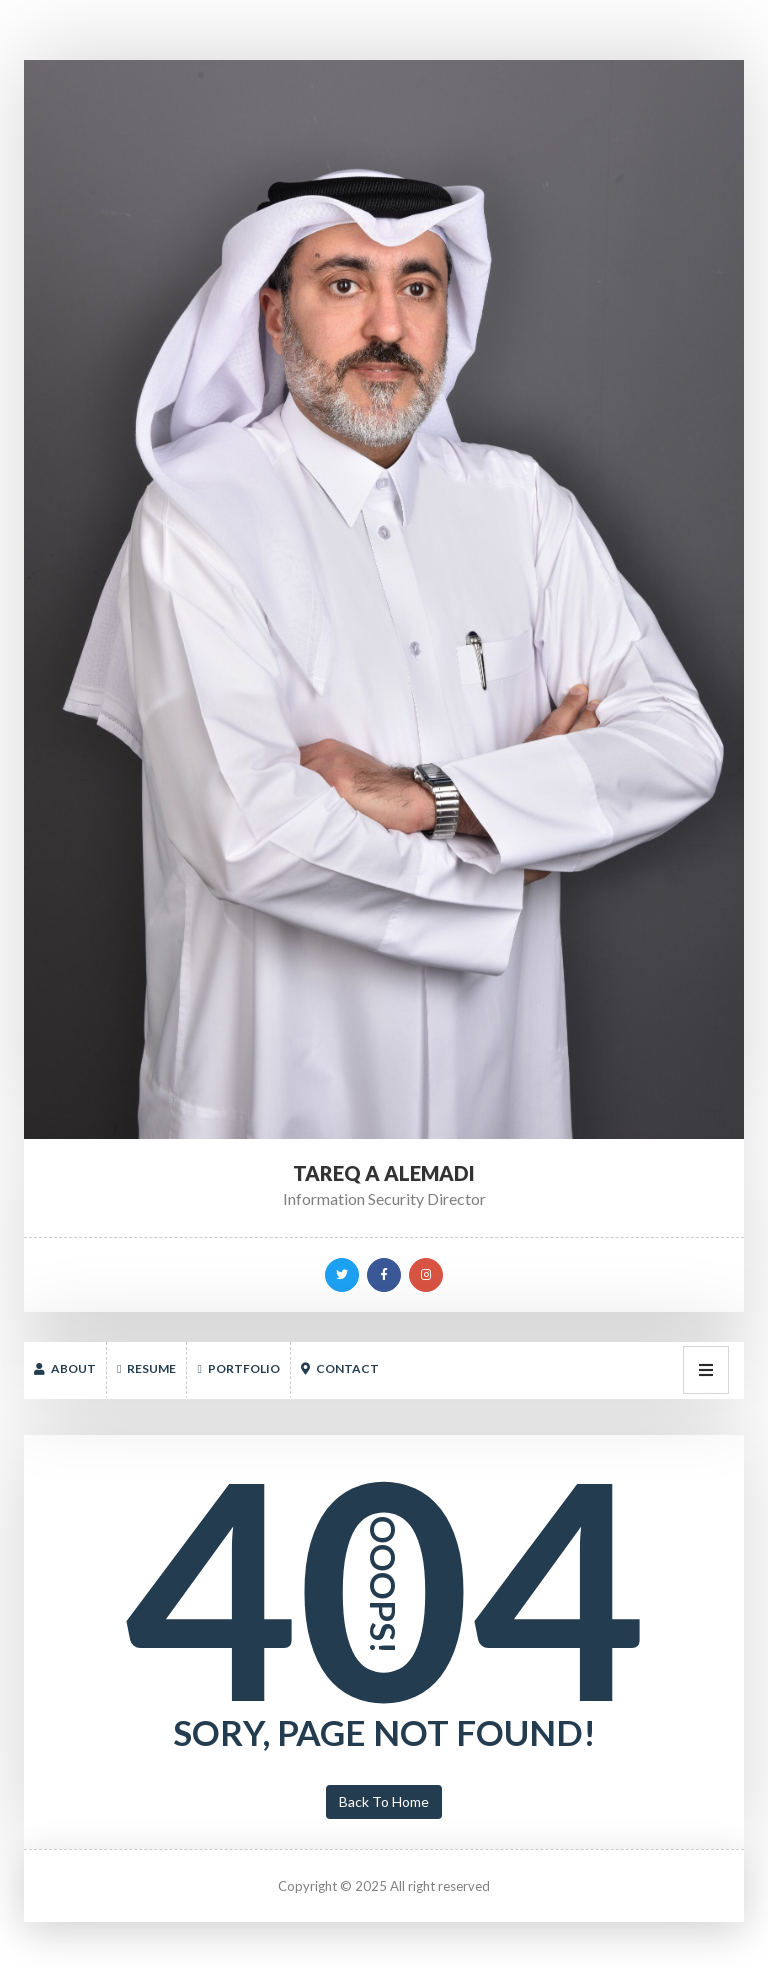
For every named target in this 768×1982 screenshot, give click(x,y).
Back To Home (384, 1801)
